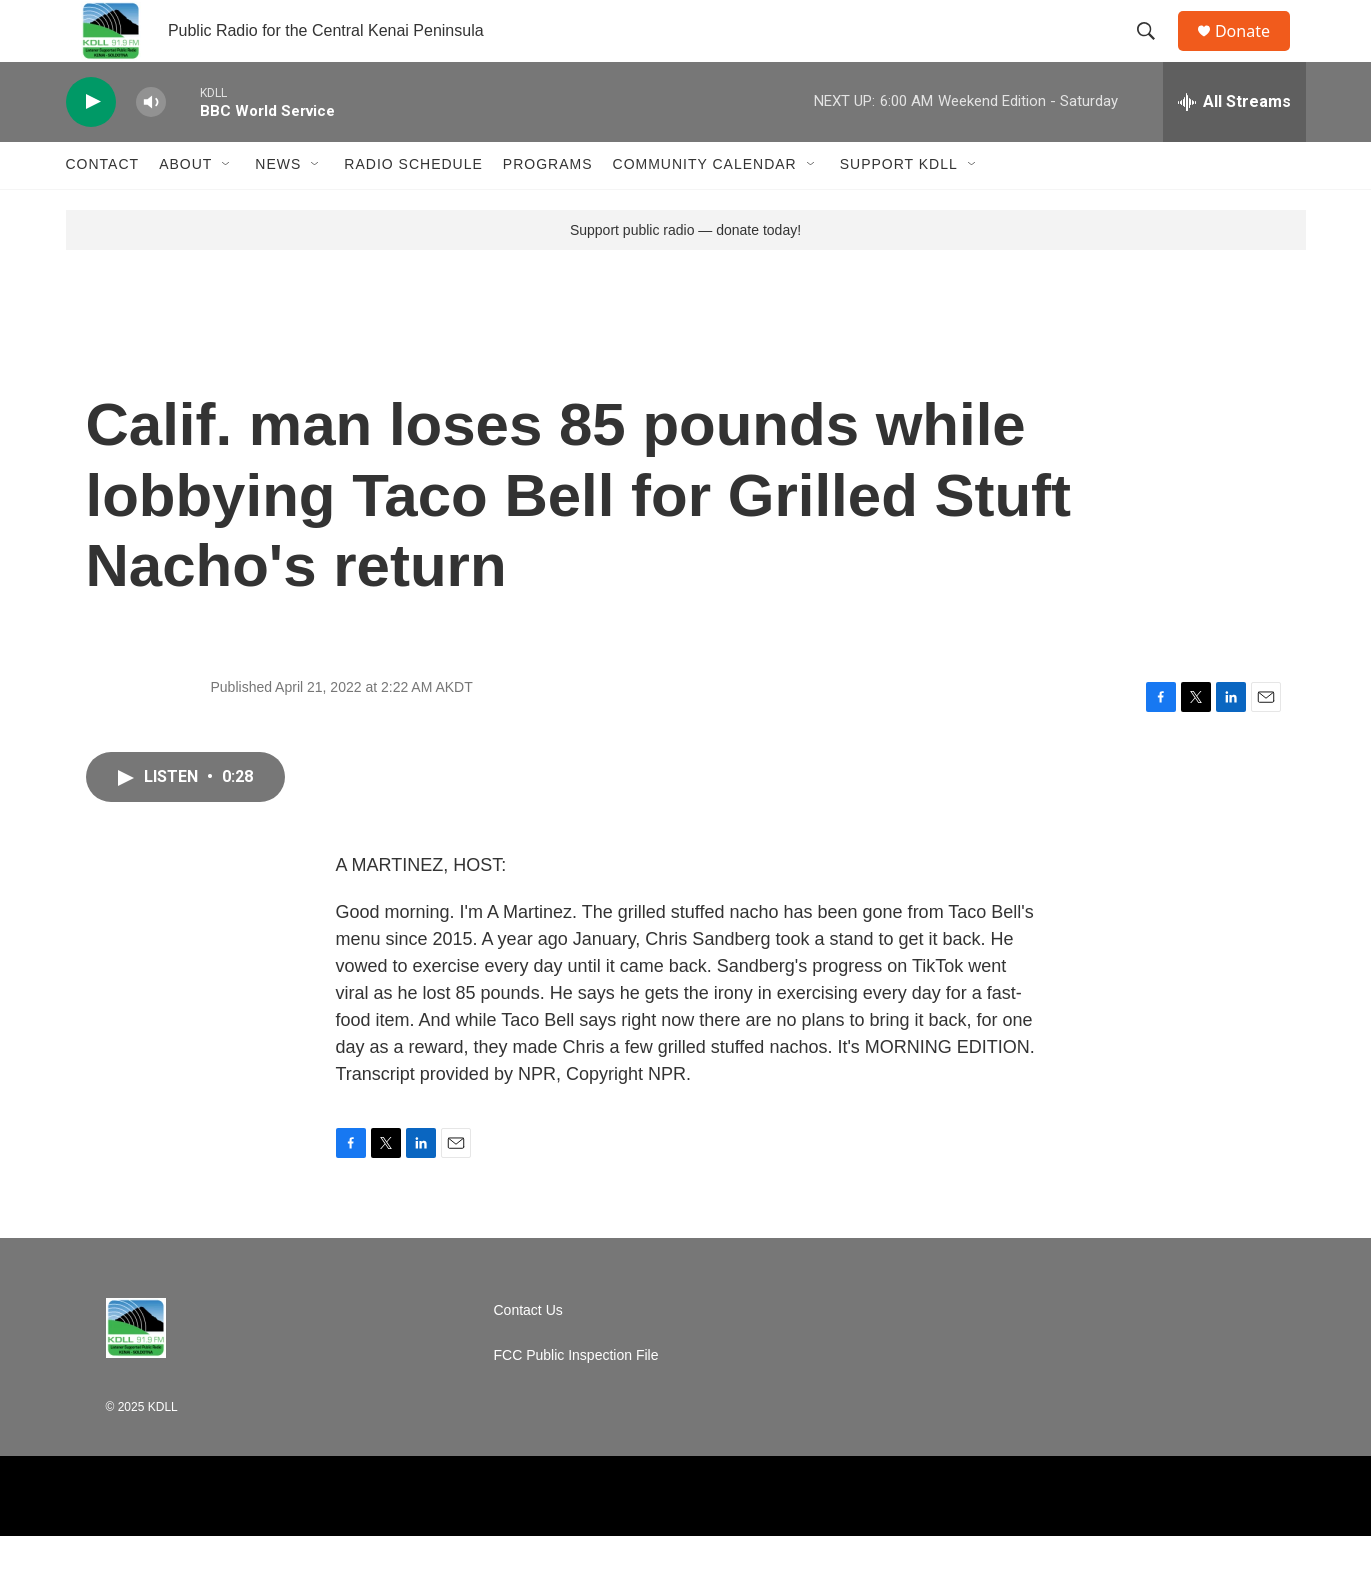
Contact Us (528, 1353)
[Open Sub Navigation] (227, 208)
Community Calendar (705, 208)
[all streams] (1234, 145)
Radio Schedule (413, 208)
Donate (1255, 52)
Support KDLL (899, 208)
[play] (91, 145)
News (278, 208)
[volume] (151, 145)
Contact (103, 208)
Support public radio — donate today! (685, 273)
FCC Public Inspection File (576, 1398)
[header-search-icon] (1155, 53)
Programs (548, 208)
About (185, 208)
